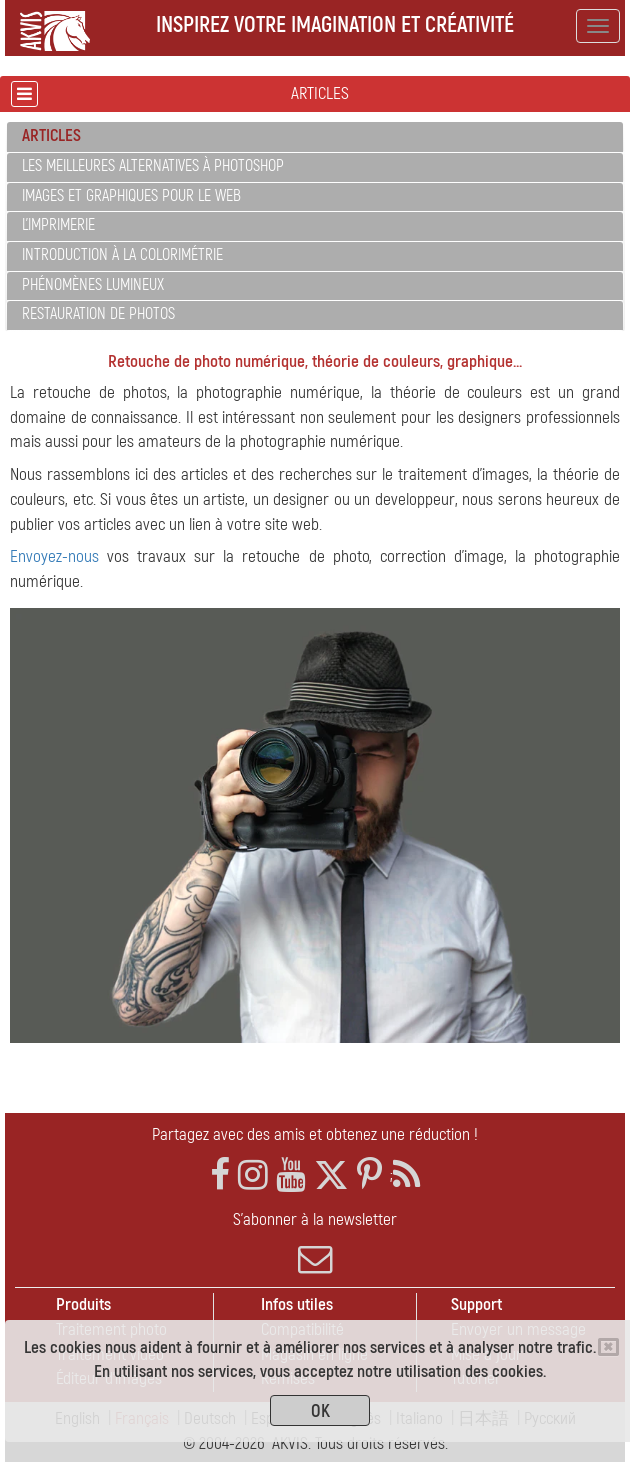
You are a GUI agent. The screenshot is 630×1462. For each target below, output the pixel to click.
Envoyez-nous (54, 556)
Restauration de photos (98, 314)
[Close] (608, 1347)
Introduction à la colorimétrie (122, 255)
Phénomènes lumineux (93, 285)
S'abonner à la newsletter (315, 1243)
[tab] (315, 137)
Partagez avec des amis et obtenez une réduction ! (315, 1134)
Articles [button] (51, 135)
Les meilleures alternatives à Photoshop (153, 166)
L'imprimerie (58, 225)
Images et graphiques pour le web (131, 196)
